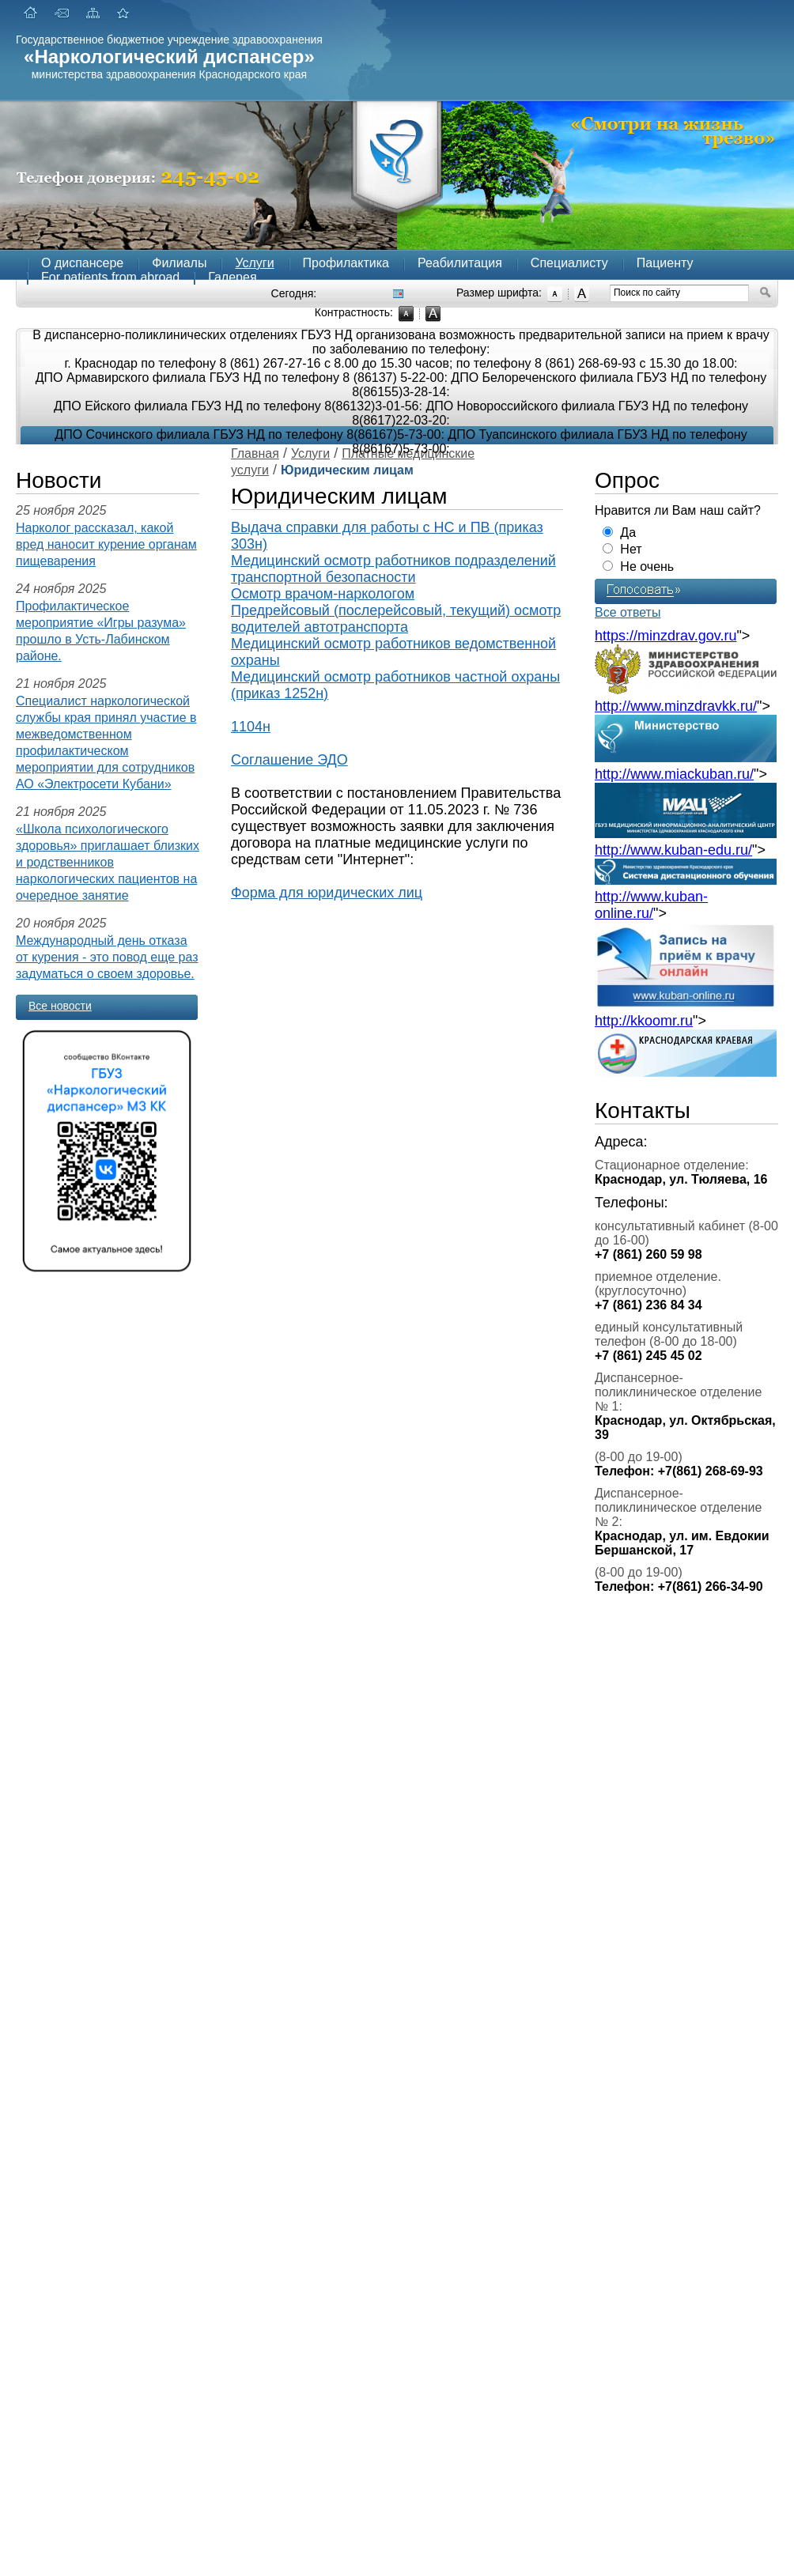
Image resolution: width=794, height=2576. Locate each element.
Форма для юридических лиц (326, 893)
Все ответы (627, 612)
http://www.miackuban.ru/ (674, 774)
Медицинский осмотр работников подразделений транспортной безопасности (393, 569)
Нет (630, 549)
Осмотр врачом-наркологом (322, 594)
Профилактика (346, 263)
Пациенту (665, 263)
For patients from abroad (110, 277)
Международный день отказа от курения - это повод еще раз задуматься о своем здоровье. (107, 957)
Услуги (254, 263)
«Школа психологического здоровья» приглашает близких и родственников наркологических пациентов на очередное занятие (107, 862)
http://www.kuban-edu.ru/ (673, 850)
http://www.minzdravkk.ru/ (676, 706)
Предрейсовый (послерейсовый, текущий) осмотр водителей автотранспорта (396, 618)
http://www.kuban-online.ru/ (651, 905)
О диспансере (82, 263)
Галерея (232, 277)
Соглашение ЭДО (289, 760)
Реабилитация (460, 263)
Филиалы (179, 263)
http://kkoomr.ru (644, 1021)
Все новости (60, 1005)
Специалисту (569, 263)
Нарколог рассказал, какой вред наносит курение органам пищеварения (106, 544)
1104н (250, 727)
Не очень (647, 566)
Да (628, 532)
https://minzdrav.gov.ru (665, 636)
